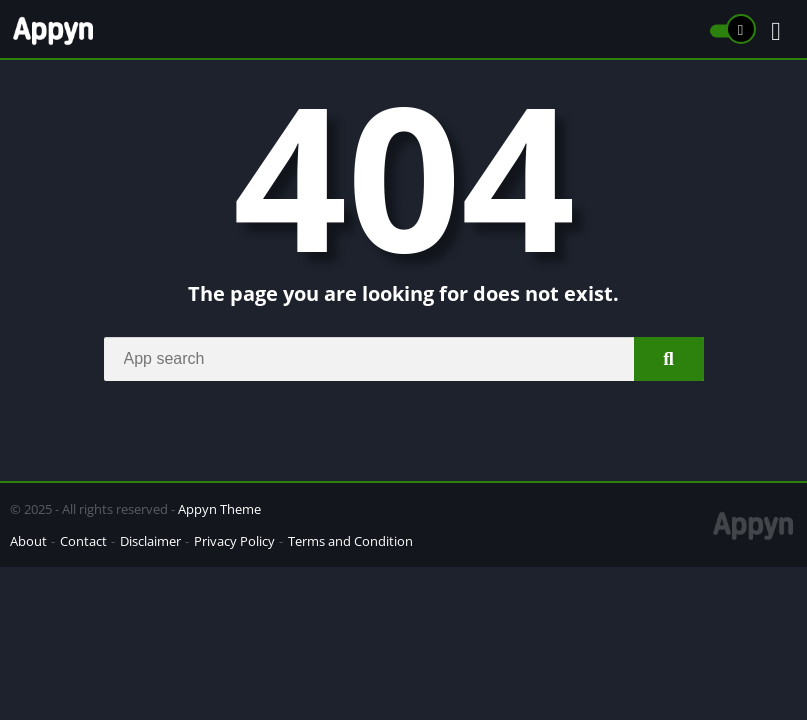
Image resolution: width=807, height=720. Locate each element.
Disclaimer (150, 541)
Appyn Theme (219, 509)
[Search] (404, 359)
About (28, 541)
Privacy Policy (234, 541)
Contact (83, 541)
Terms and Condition (350, 541)
